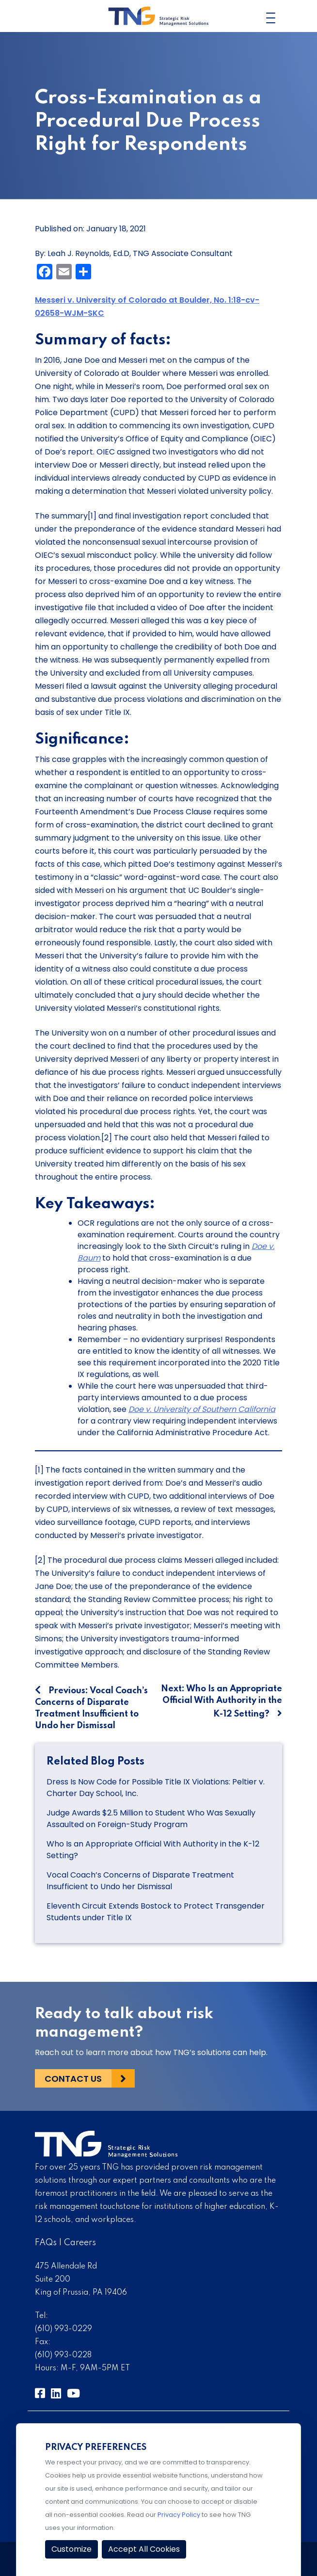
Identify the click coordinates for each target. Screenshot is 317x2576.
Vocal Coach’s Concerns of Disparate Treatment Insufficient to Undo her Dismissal (140, 1880)
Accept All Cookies (144, 2549)
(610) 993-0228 (63, 2355)
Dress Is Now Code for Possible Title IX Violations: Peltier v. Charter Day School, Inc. (156, 1787)
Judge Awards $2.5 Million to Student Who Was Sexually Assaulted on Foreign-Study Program (151, 1818)
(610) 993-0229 (63, 2329)
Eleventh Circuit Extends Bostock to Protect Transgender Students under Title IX (156, 1911)
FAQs (46, 2242)
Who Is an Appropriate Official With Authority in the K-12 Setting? (153, 1849)
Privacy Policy (179, 2515)
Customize (71, 2549)
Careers (80, 2242)
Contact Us (73, 2079)
